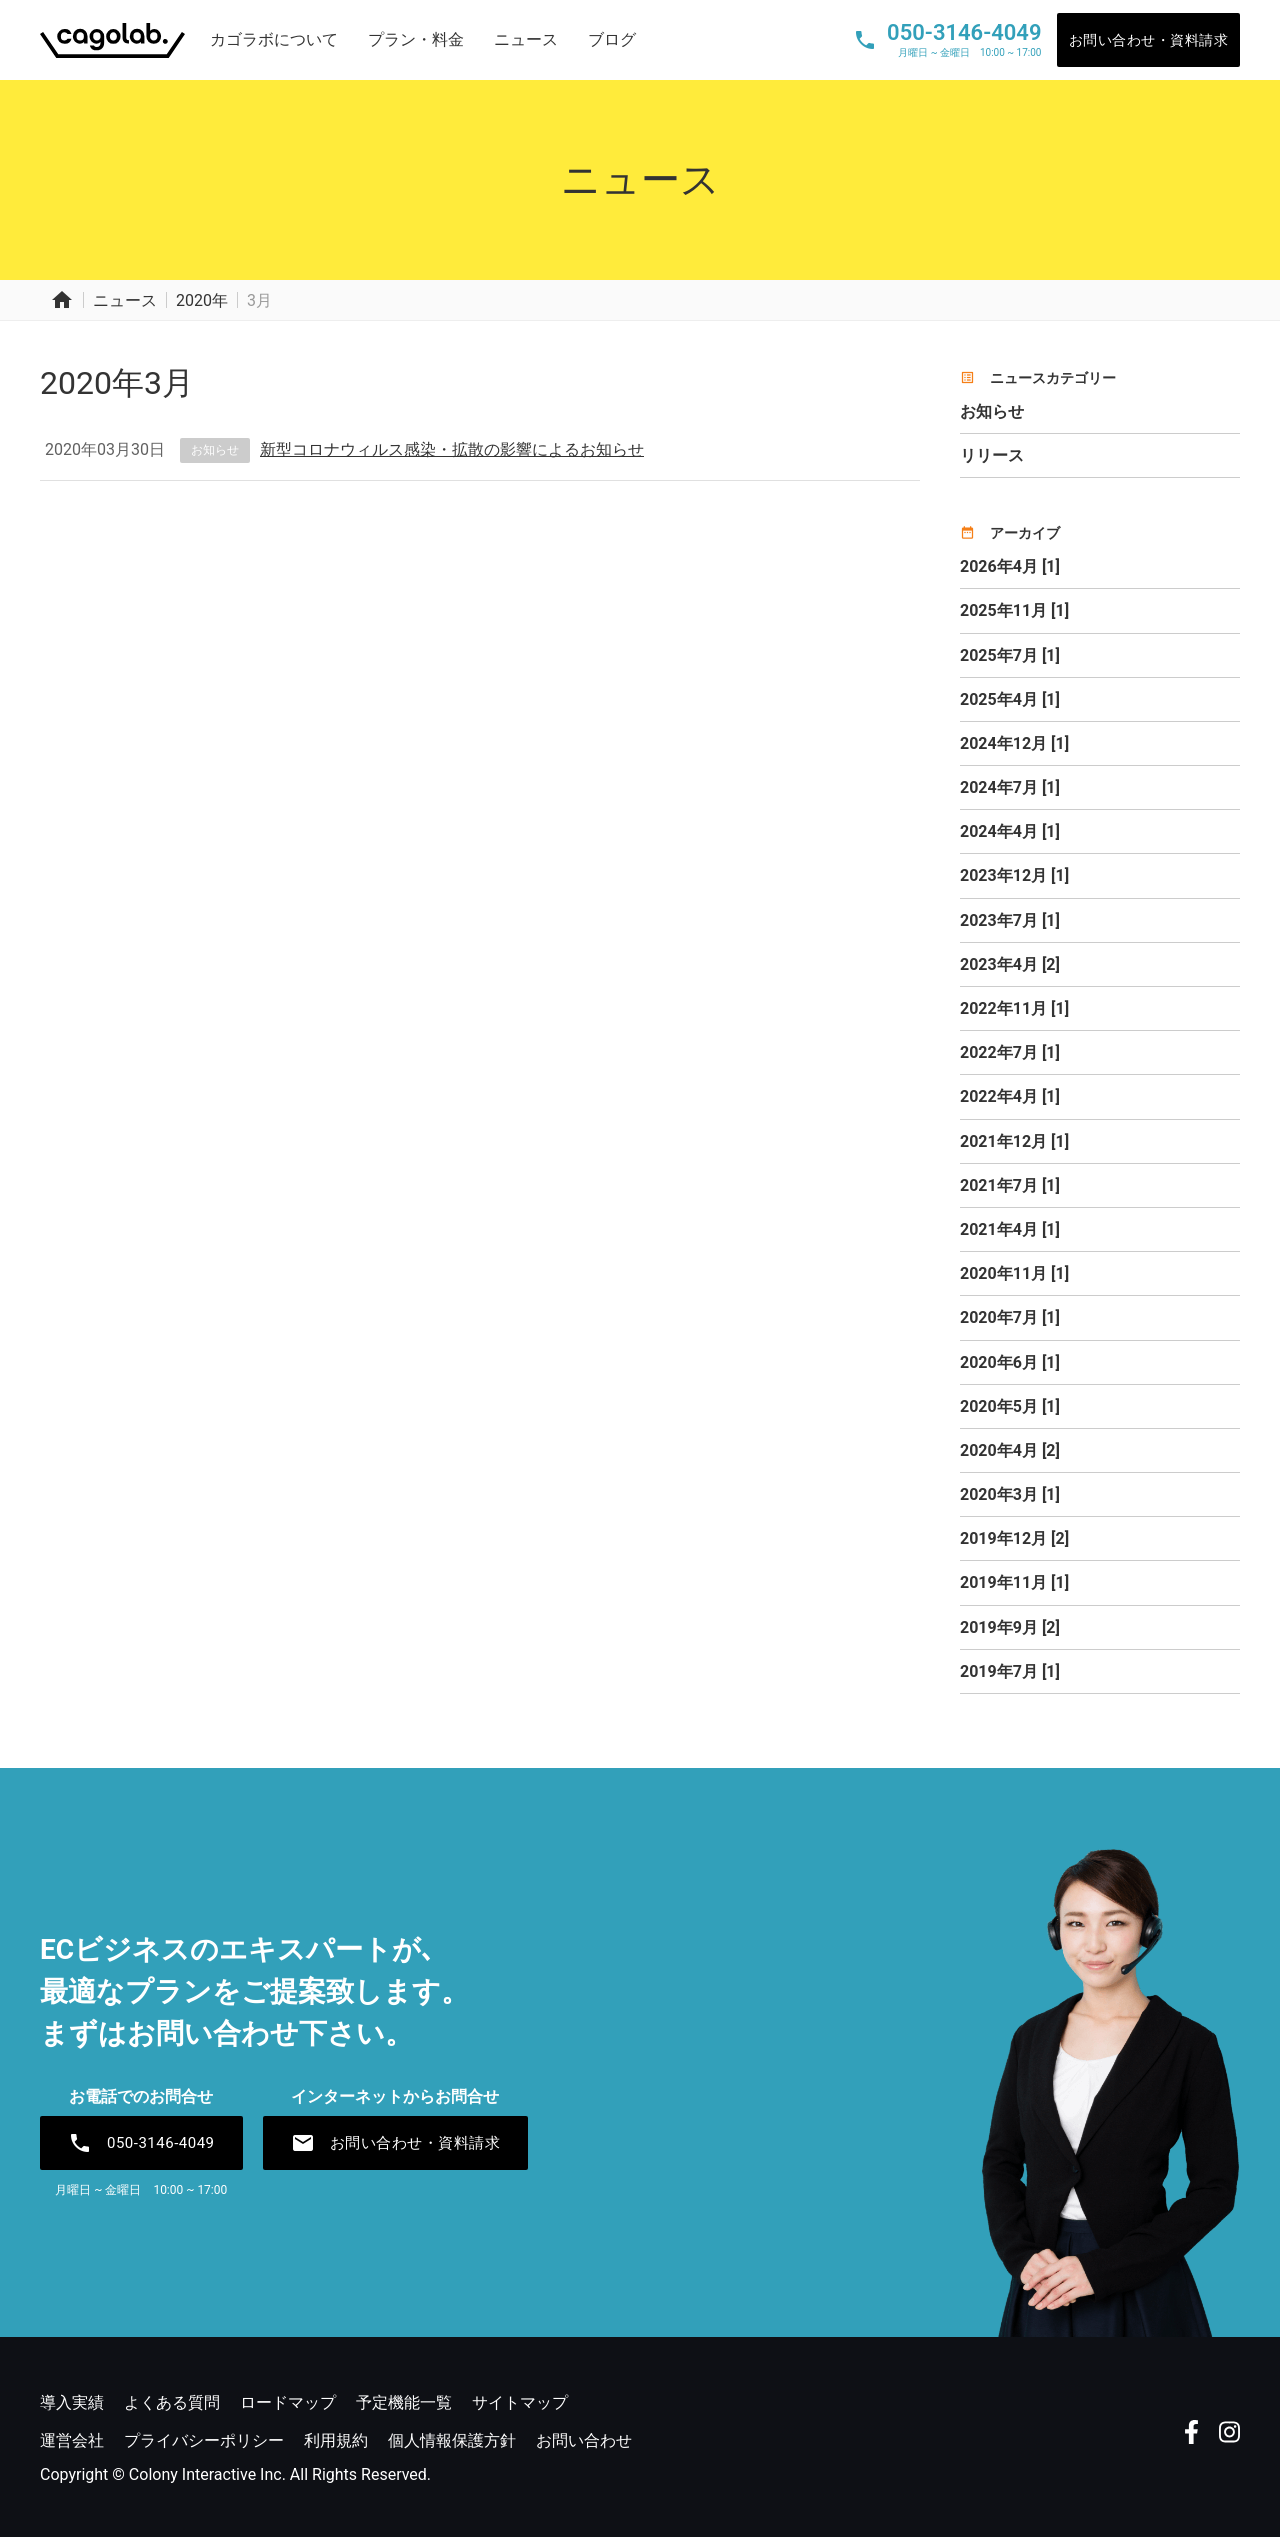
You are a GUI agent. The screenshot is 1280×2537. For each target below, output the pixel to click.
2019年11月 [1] (1014, 1582)
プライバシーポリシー (204, 2440)
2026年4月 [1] (1010, 566)
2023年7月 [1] (1010, 920)
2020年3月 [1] (1010, 1494)
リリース (992, 455)
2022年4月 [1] (1010, 1096)
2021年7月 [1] (1010, 1185)
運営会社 (72, 2440)
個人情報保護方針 (452, 2440)
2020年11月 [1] (1014, 1273)
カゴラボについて (274, 39)
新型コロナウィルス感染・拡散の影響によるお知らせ (452, 449)
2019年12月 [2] (1014, 1538)
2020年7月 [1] (1010, 1317)
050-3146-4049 (141, 2143)
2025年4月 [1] (1010, 699)
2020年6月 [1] (1010, 1362)
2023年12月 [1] (1014, 875)
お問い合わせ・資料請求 (1149, 40)
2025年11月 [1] (1014, 610)
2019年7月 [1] (1010, 1671)
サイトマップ (520, 2402)
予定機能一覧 (404, 2402)
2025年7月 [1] (1010, 655)
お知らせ (215, 450)
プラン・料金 (416, 39)
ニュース (526, 39)
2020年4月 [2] (1010, 1450)
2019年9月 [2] (1010, 1627)
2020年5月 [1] (1010, 1406)
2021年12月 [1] (1014, 1141)
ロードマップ (288, 2402)
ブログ (612, 39)
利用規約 (336, 2440)
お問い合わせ (584, 2440)
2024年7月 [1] (1010, 787)
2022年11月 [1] (1014, 1008)
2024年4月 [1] (1010, 831)
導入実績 (72, 2402)
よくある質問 (172, 2402)
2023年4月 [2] (1010, 964)
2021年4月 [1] (1010, 1229)
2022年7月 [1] (1010, 1052)
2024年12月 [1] (1014, 743)
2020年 (202, 300)
